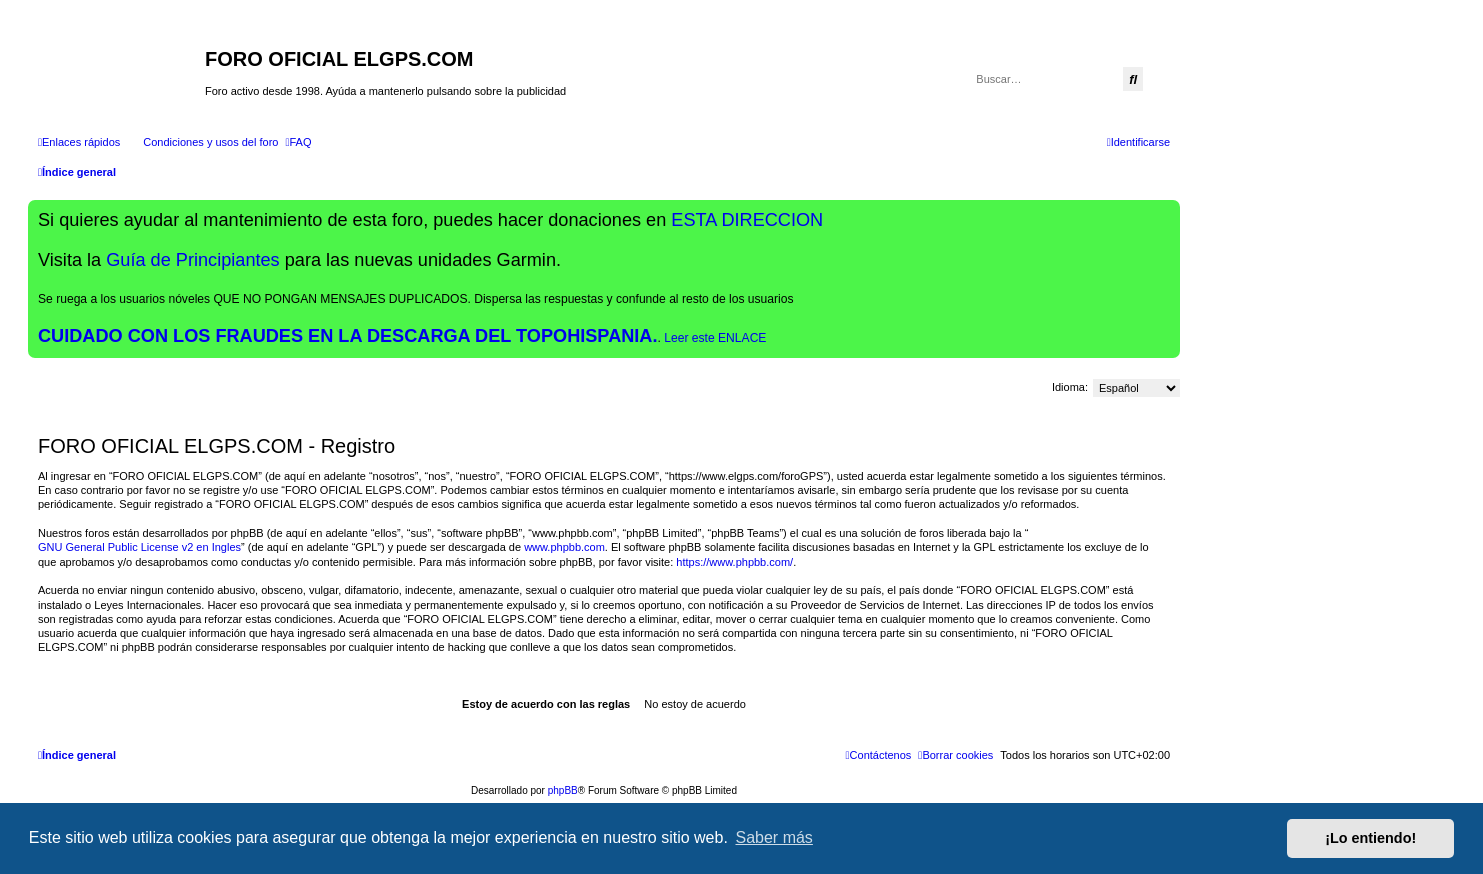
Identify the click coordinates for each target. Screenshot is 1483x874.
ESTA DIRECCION (747, 220)
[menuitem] (201, 142)
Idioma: (1070, 387)
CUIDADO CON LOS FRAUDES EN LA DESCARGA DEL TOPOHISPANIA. (348, 336)
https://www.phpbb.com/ (734, 562)
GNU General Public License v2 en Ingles (139, 547)
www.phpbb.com (564, 547)
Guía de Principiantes (192, 260)
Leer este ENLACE (715, 338)
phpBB (563, 790)
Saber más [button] (774, 837)
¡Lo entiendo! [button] (1370, 838)
